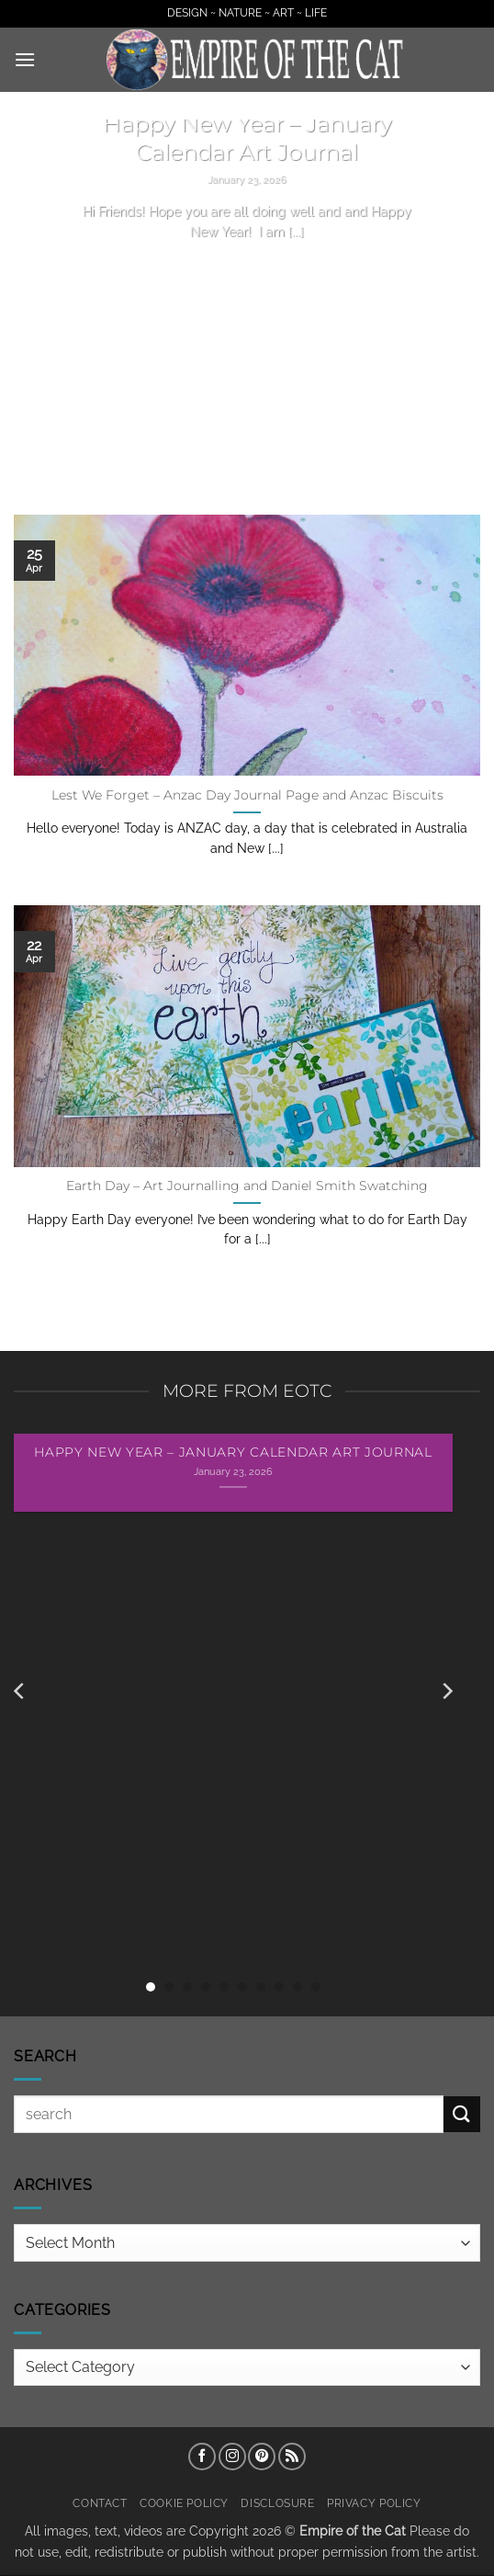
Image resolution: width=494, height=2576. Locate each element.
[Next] (446, 1690)
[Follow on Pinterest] (261, 2456)
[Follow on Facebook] (202, 2456)
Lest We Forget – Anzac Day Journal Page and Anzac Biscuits (247, 795)
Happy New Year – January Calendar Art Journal (247, 137)
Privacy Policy (374, 2503)
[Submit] (461, 2114)
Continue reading (247, 266)
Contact (100, 2503)
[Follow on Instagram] (232, 2456)
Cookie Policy (184, 2503)
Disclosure (277, 2503)
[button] (25, 59)
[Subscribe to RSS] (292, 2456)
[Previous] (20, 1690)
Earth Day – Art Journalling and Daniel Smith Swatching (247, 1185)
